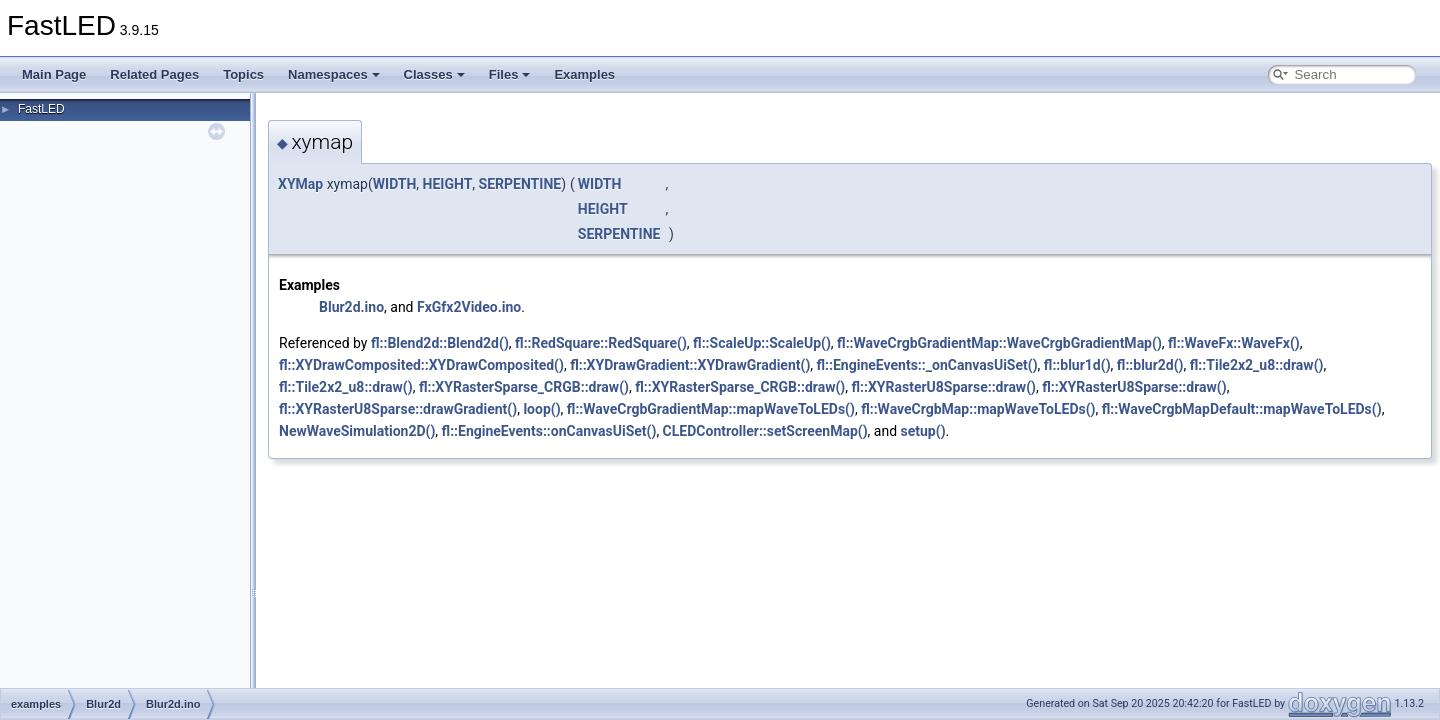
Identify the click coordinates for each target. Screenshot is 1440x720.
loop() (541, 409)
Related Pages (154, 74)
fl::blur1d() (1077, 365)
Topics (243, 74)
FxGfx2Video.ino (469, 307)
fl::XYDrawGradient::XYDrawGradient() (690, 365)
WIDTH (395, 184)
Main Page (54, 74)
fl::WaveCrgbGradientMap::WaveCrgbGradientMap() (999, 343)
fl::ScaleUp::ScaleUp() (762, 343)
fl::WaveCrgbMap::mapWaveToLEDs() (978, 409)
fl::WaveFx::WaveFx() (1234, 343)
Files (510, 74)
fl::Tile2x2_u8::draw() (1257, 365)
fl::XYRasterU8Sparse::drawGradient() (398, 409)
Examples (584, 74)
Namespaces (334, 74)
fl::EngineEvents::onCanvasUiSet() (549, 431)
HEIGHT (448, 184)
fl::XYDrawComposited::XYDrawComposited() (421, 365)
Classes (434, 74)
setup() (923, 431)
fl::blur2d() (1150, 365)
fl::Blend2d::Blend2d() (440, 343)
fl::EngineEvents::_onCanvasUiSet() (927, 365)
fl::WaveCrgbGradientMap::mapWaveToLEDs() (711, 409)
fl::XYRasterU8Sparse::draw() (943, 387)
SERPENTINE (520, 184)
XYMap (300, 184)
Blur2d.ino (351, 307)
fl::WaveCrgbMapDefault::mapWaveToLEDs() (1242, 409)
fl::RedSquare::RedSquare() (601, 343)
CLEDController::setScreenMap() (765, 431)
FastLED (41, 109)
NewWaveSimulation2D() (357, 431)
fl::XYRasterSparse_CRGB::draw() (524, 387)
